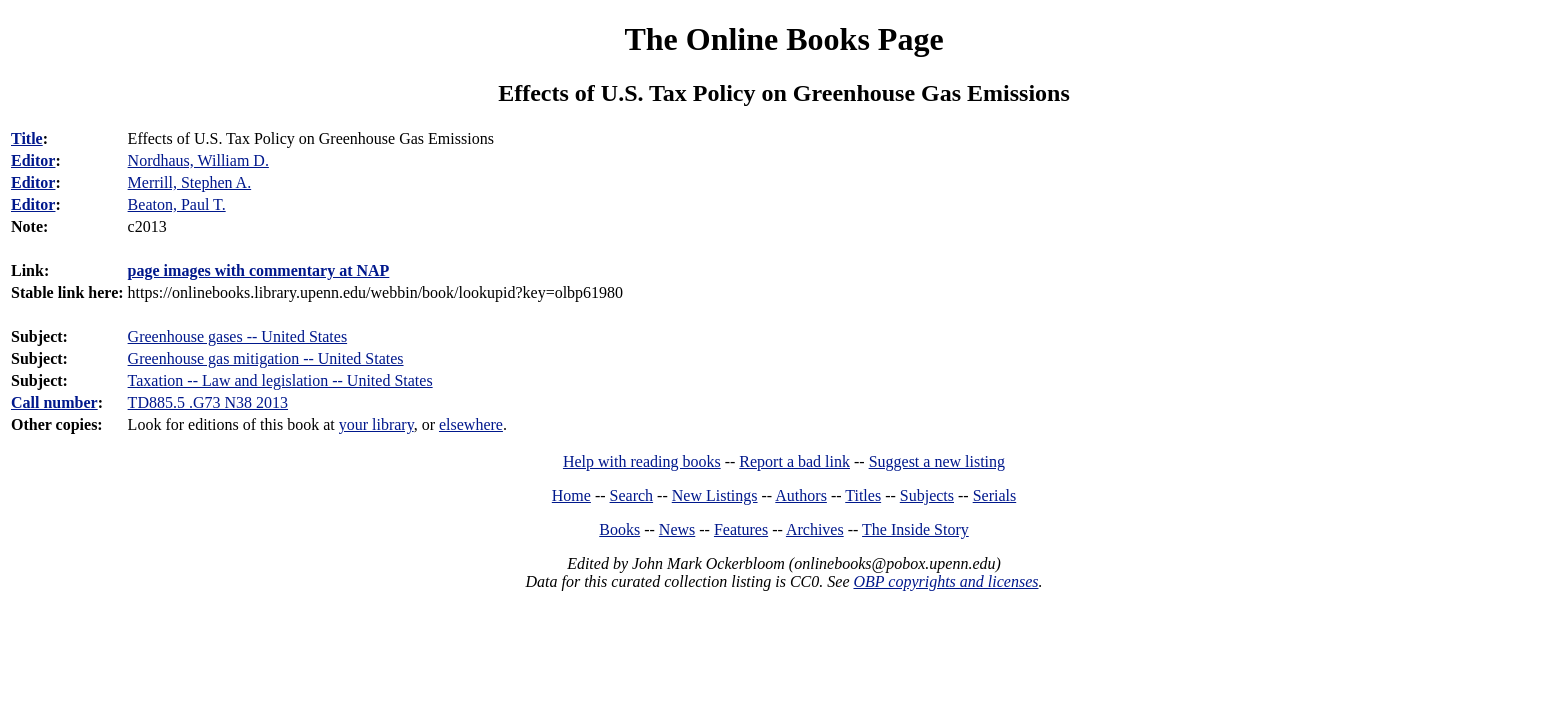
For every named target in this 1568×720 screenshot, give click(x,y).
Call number (54, 402)
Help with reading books (642, 461)
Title (27, 138)
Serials (995, 495)
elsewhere (471, 424)
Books (619, 529)
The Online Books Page (783, 39)
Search (632, 495)
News (677, 529)
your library (376, 424)
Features (741, 529)
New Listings (715, 495)
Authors (801, 495)
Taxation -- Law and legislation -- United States (280, 380)
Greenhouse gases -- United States (238, 336)
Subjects (927, 495)
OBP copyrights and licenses (945, 581)
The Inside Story (915, 529)
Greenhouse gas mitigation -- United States (266, 358)
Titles (863, 495)
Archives (815, 529)
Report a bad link (794, 461)
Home (571, 495)
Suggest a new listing (937, 461)
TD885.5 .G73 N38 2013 (208, 402)
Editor (33, 160)
